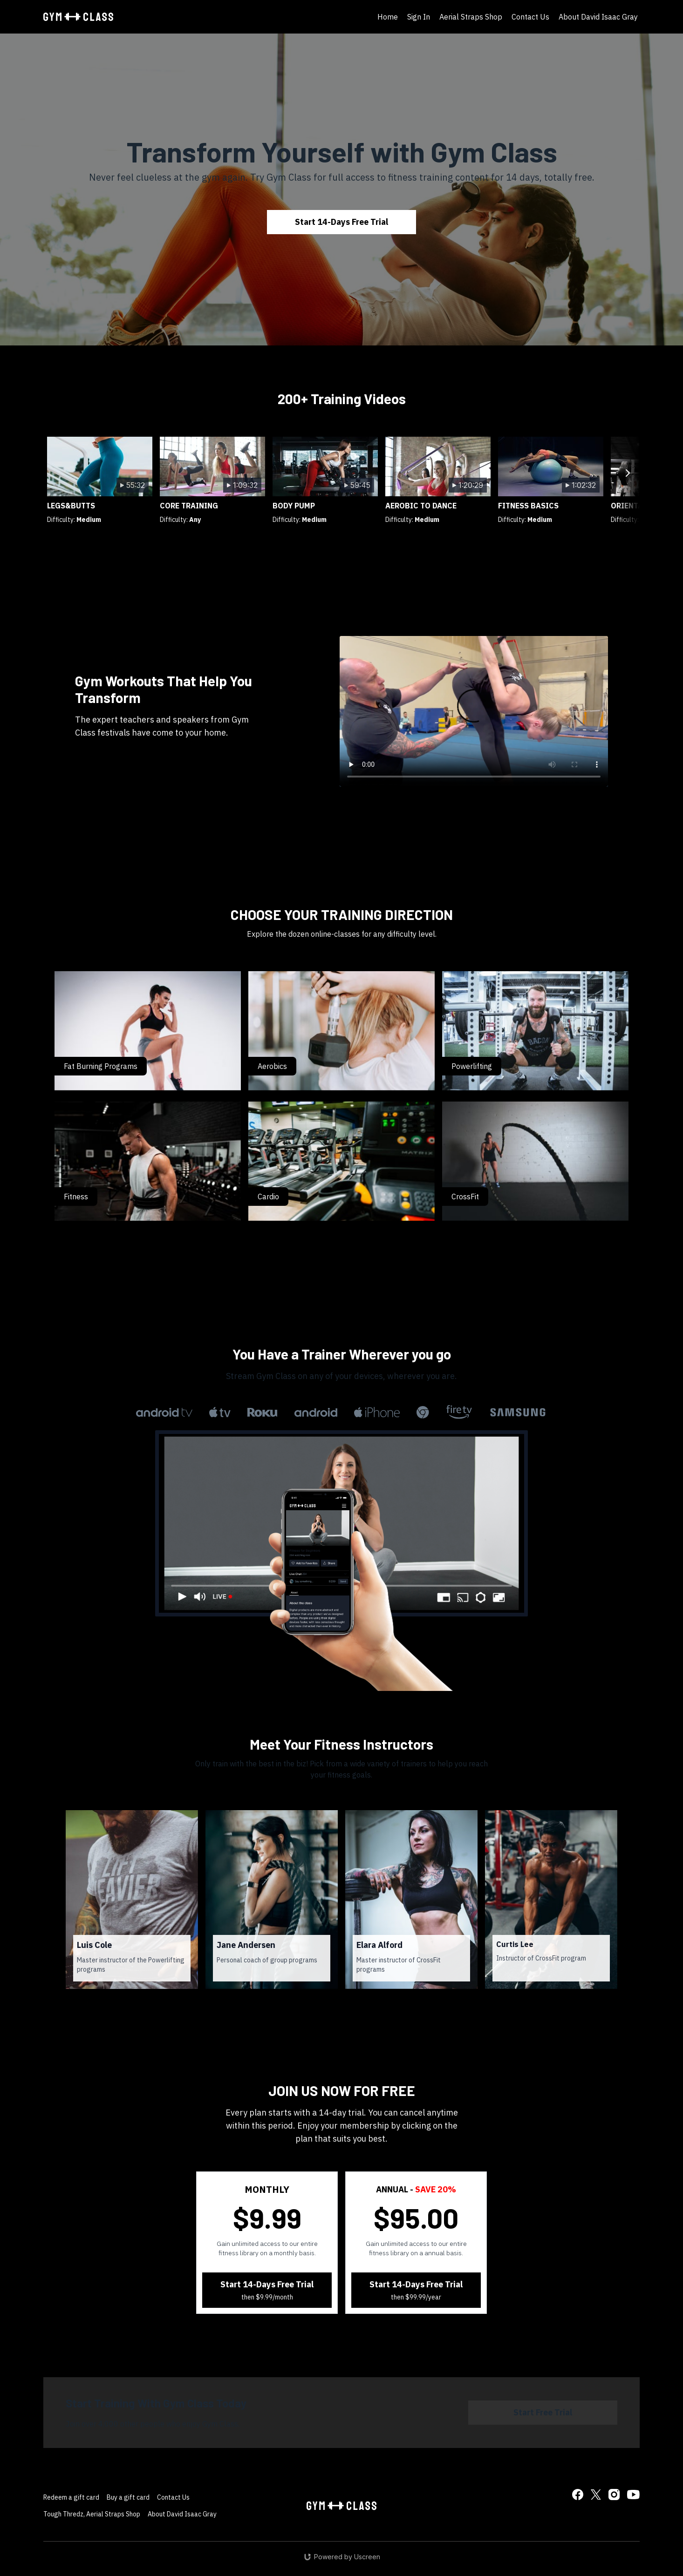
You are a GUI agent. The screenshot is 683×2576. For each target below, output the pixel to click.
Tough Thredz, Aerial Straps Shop (91, 2514)
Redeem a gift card (71, 2497)
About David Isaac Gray (598, 16)
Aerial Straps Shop (470, 16)
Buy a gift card (128, 2497)
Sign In (418, 16)
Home (387, 16)
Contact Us (530, 16)
